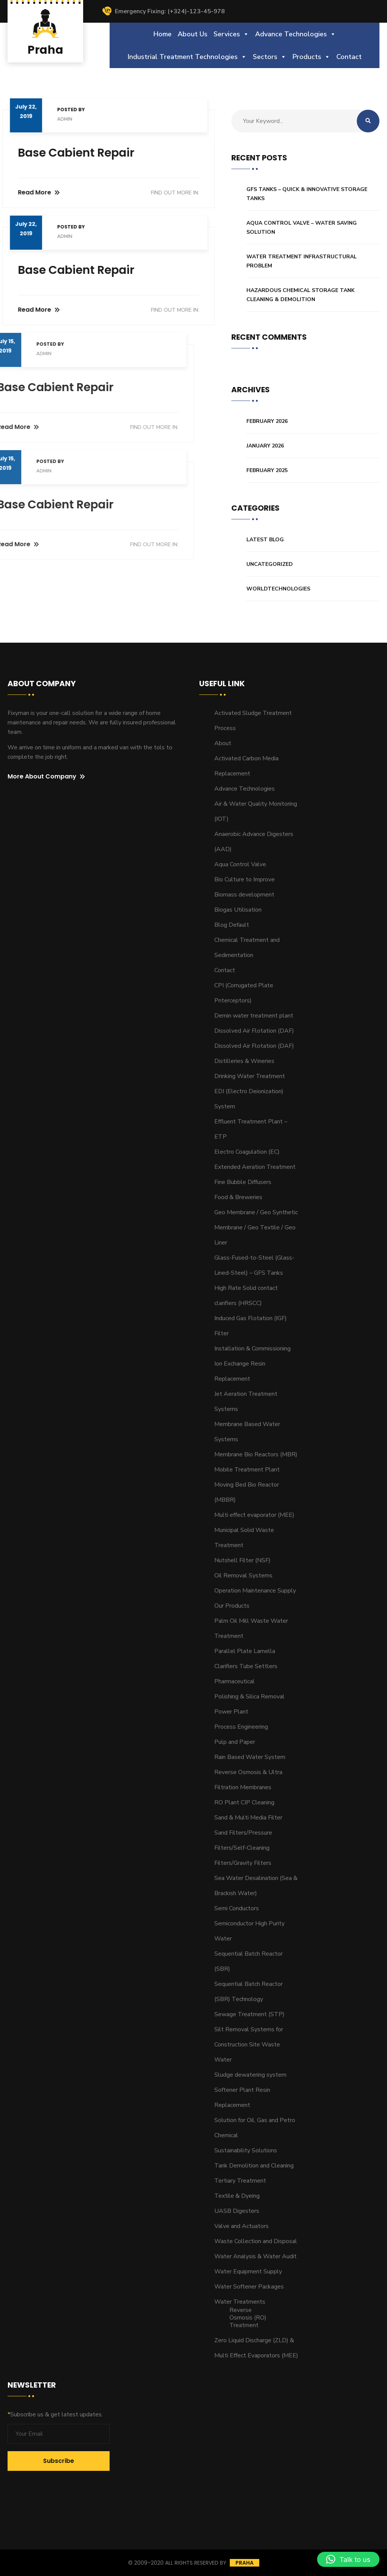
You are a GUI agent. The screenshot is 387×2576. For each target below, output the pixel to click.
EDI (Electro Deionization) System (248, 1099)
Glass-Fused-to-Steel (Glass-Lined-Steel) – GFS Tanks (254, 1265)
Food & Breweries (238, 1197)
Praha (244, 2563)
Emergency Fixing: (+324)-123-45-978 (163, 11)
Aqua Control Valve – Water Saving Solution (301, 227)
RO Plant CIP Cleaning (244, 1802)
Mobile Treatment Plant (247, 1469)
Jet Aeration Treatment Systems (245, 1401)
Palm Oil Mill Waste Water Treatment (251, 1628)
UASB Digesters (236, 2211)
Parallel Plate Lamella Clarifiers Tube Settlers (245, 1658)
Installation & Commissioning (252, 1348)
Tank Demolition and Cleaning (254, 2165)
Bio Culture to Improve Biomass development (244, 887)
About (222, 743)
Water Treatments (239, 2302)
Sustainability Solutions (245, 2150)
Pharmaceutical (234, 1681)
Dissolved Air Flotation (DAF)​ (254, 1031)
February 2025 (267, 470)
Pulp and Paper (234, 1742)
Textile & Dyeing (237, 2196)
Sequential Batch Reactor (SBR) (248, 1961)
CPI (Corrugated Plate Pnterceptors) (243, 993)
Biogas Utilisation (238, 910)
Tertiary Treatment (240, 2181)
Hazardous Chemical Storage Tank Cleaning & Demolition (300, 295)
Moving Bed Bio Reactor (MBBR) (246, 1492)
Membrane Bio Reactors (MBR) (255, 1454)
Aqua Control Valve (240, 864)
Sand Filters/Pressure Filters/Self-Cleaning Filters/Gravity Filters (243, 1848)
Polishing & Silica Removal (249, 1696)
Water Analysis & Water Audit (255, 2256)
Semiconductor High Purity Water (249, 1931)
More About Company (46, 776)
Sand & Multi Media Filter (248, 1817)
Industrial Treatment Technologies (187, 56)
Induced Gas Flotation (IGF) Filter (250, 1326)
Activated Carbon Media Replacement (246, 766)
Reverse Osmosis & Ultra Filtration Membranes (248, 1779)
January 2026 (265, 445)
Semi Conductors (236, 1908)
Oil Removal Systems (243, 1575)
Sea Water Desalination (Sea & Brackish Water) (255, 1885)
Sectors (269, 56)
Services (231, 34)
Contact (349, 56)
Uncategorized (269, 564)
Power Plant (231, 1711)
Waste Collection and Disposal (255, 2241)
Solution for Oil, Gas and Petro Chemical (254, 2127)
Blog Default (231, 925)
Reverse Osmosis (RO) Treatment (247, 2317)
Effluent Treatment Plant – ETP (250, 1129)
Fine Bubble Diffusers (242, 1182)
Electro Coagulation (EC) (247, 1152)
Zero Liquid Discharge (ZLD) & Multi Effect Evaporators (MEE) (256, 2348)
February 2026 (267, 421)
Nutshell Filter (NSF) (242, 1560)
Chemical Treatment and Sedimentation (247, 947)
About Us (192, 34)
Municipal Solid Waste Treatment (244, 1537)
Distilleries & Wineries (244, 1061)
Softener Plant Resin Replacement (242, 2097)
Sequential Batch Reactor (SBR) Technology (248, 1991)
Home (162, 34)
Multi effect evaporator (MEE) (254, 1515)
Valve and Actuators (241, 2226)
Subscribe (58, 2460)
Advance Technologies (295, 34)
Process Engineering (241, 1727)
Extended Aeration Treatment (255, 1167)
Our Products (231, 1606)
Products (311, 56)
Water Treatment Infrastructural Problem (301, 261)
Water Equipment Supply (248, 2271)
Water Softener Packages (249, 2286)
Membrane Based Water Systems (247, 1431)
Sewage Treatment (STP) (249, 2014)
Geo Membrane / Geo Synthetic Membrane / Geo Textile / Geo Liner (256, 1227)
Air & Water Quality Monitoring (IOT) (255, 811)
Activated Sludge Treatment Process (253, 720)
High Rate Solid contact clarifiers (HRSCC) (246, 1295)
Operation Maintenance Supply (255, 1590)
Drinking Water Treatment (249, 1076)
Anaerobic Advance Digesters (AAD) (253, 841)
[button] (348, 2559)
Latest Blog (265, 539)
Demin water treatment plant (253, 1015)
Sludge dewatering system (250, 2075)
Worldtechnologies (278, 588)
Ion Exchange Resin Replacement (239, 1371)
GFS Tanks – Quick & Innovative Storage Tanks (306, 194)
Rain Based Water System (249, 1757)
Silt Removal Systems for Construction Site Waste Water (248, 2044)
